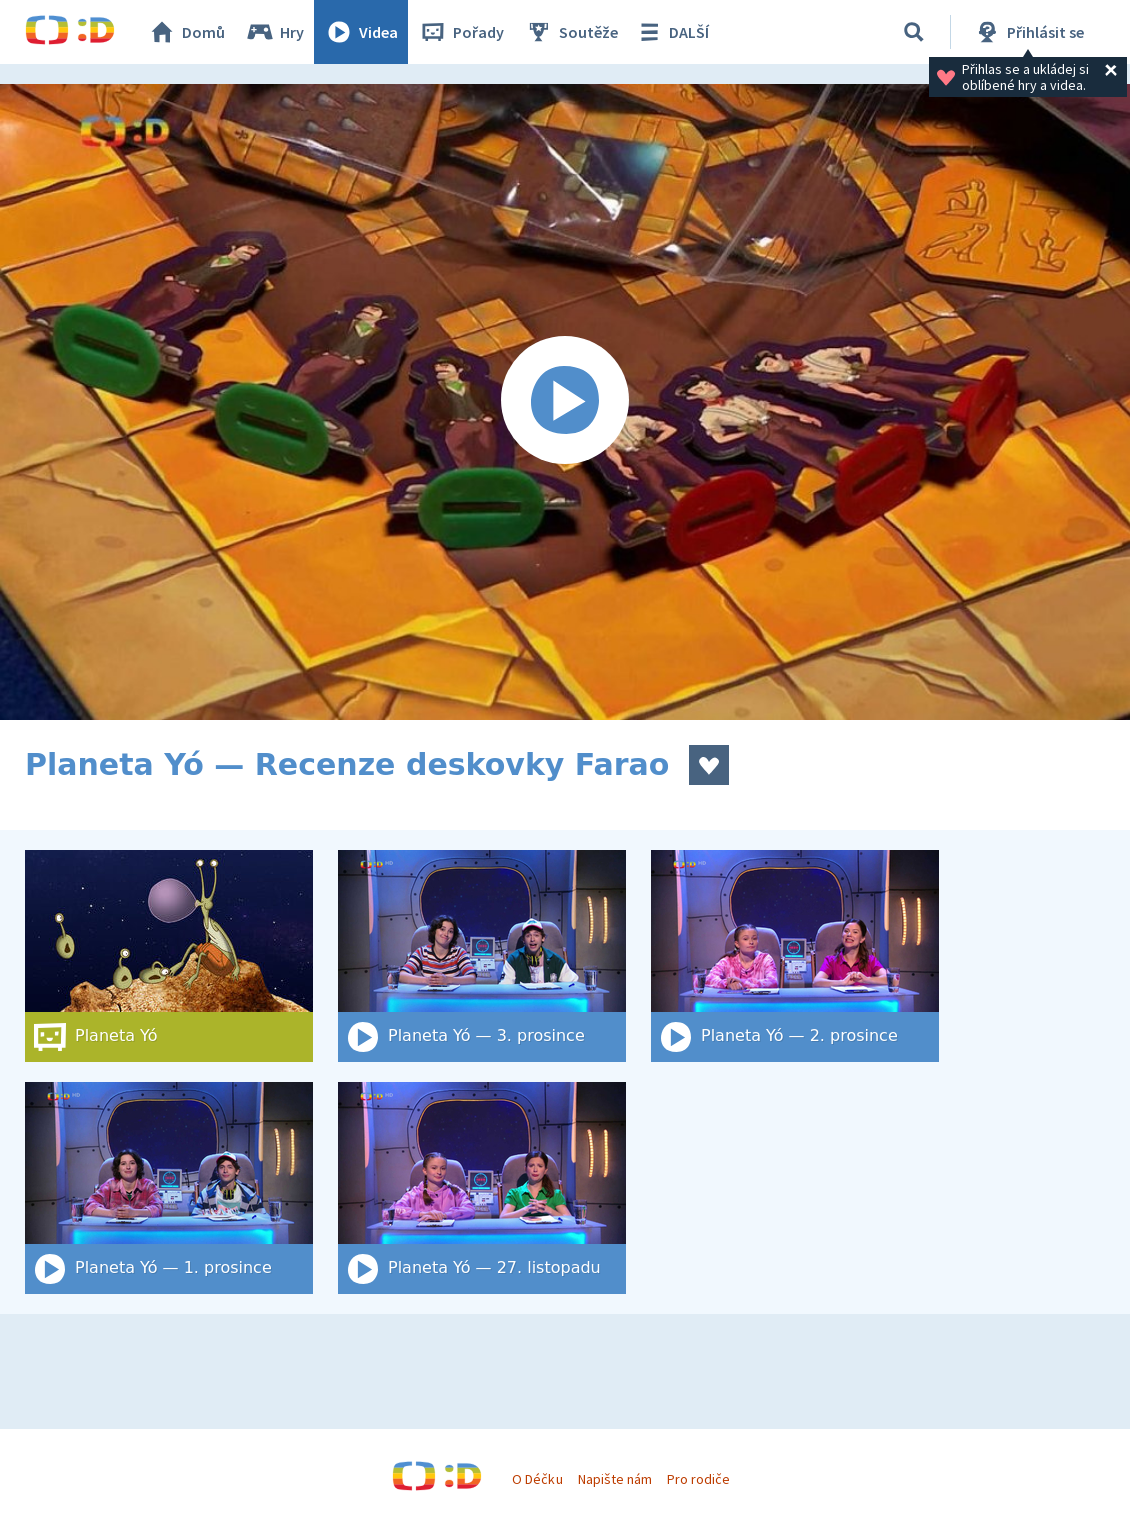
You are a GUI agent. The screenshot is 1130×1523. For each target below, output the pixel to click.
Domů (186, 32)
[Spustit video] (565, 402)
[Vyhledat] (914, 32)
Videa (361, 32)
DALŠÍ (671, 32)
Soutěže (571, 32)
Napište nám (615, 1479)
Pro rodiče (698, 1479)
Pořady (461, 32)
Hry (274, 32)
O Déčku (537, 1479)
